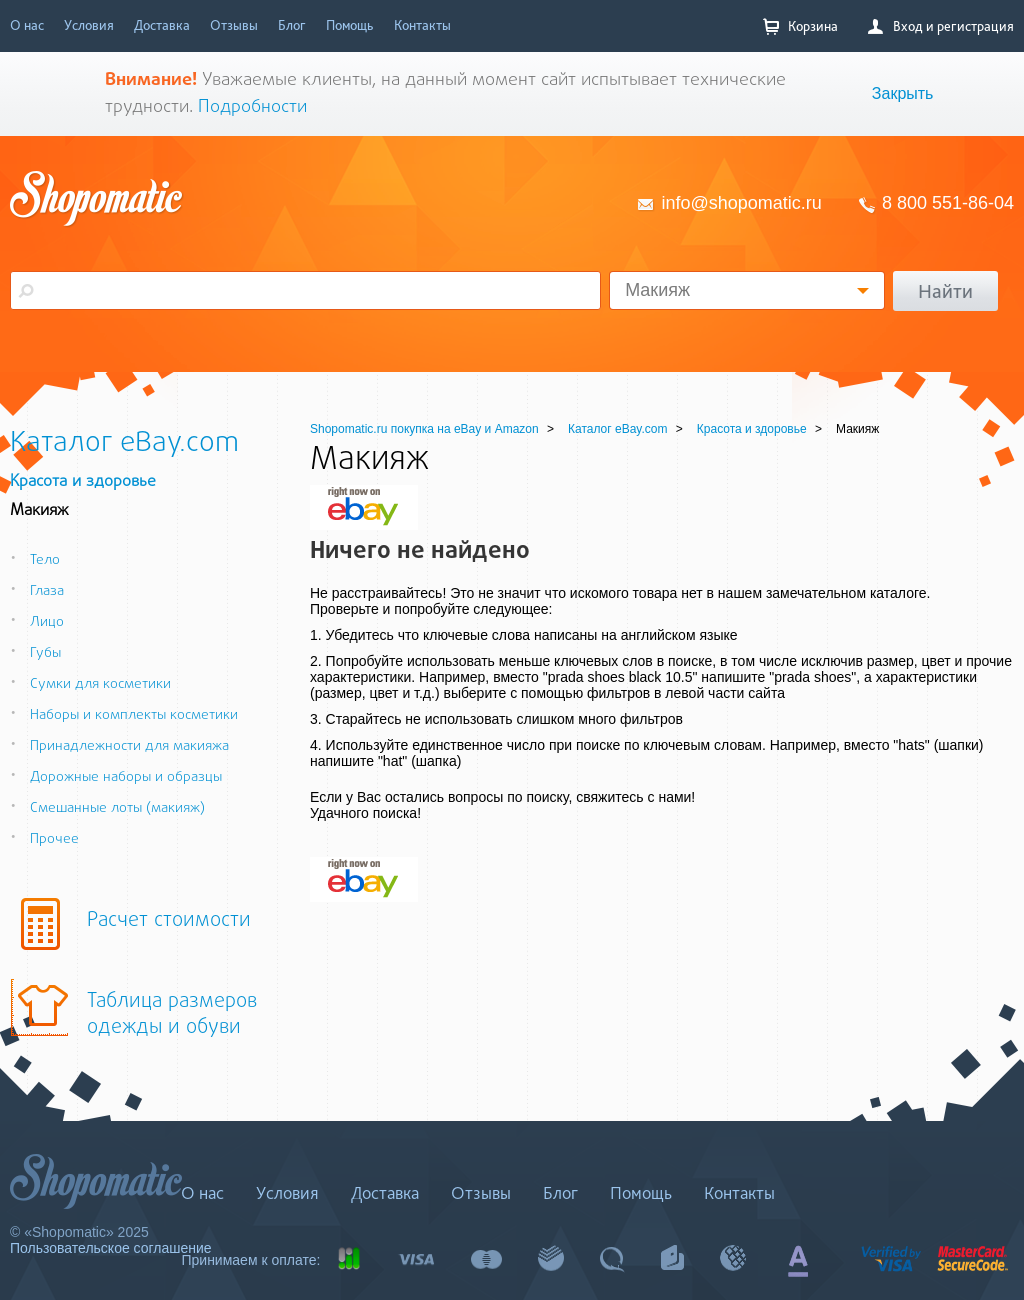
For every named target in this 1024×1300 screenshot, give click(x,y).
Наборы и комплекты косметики (124, 715)
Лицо (37, 622)
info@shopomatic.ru (742, 203)
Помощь (350, 25)
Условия (89, 25)
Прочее (44, 839)
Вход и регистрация (941, 26)
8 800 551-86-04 (948, 203)
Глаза (37, 591)
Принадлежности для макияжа (119, 746)
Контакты (422, 25)
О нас (27, 25)
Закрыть (903, 93)
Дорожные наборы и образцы (116, 777)
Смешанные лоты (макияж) (107, 808)
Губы (35, 653)
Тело (35, 560)
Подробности (252, 107)
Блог (292, 25)
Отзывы (234, 25)
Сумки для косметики (90, 684)
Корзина (800, 26)
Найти (945, 291)
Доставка (162, 25)
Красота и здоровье (83, 482)
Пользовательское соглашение (111, 1248)
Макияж (657, 290)
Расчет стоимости (169, 921)
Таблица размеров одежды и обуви (172, 1015)
